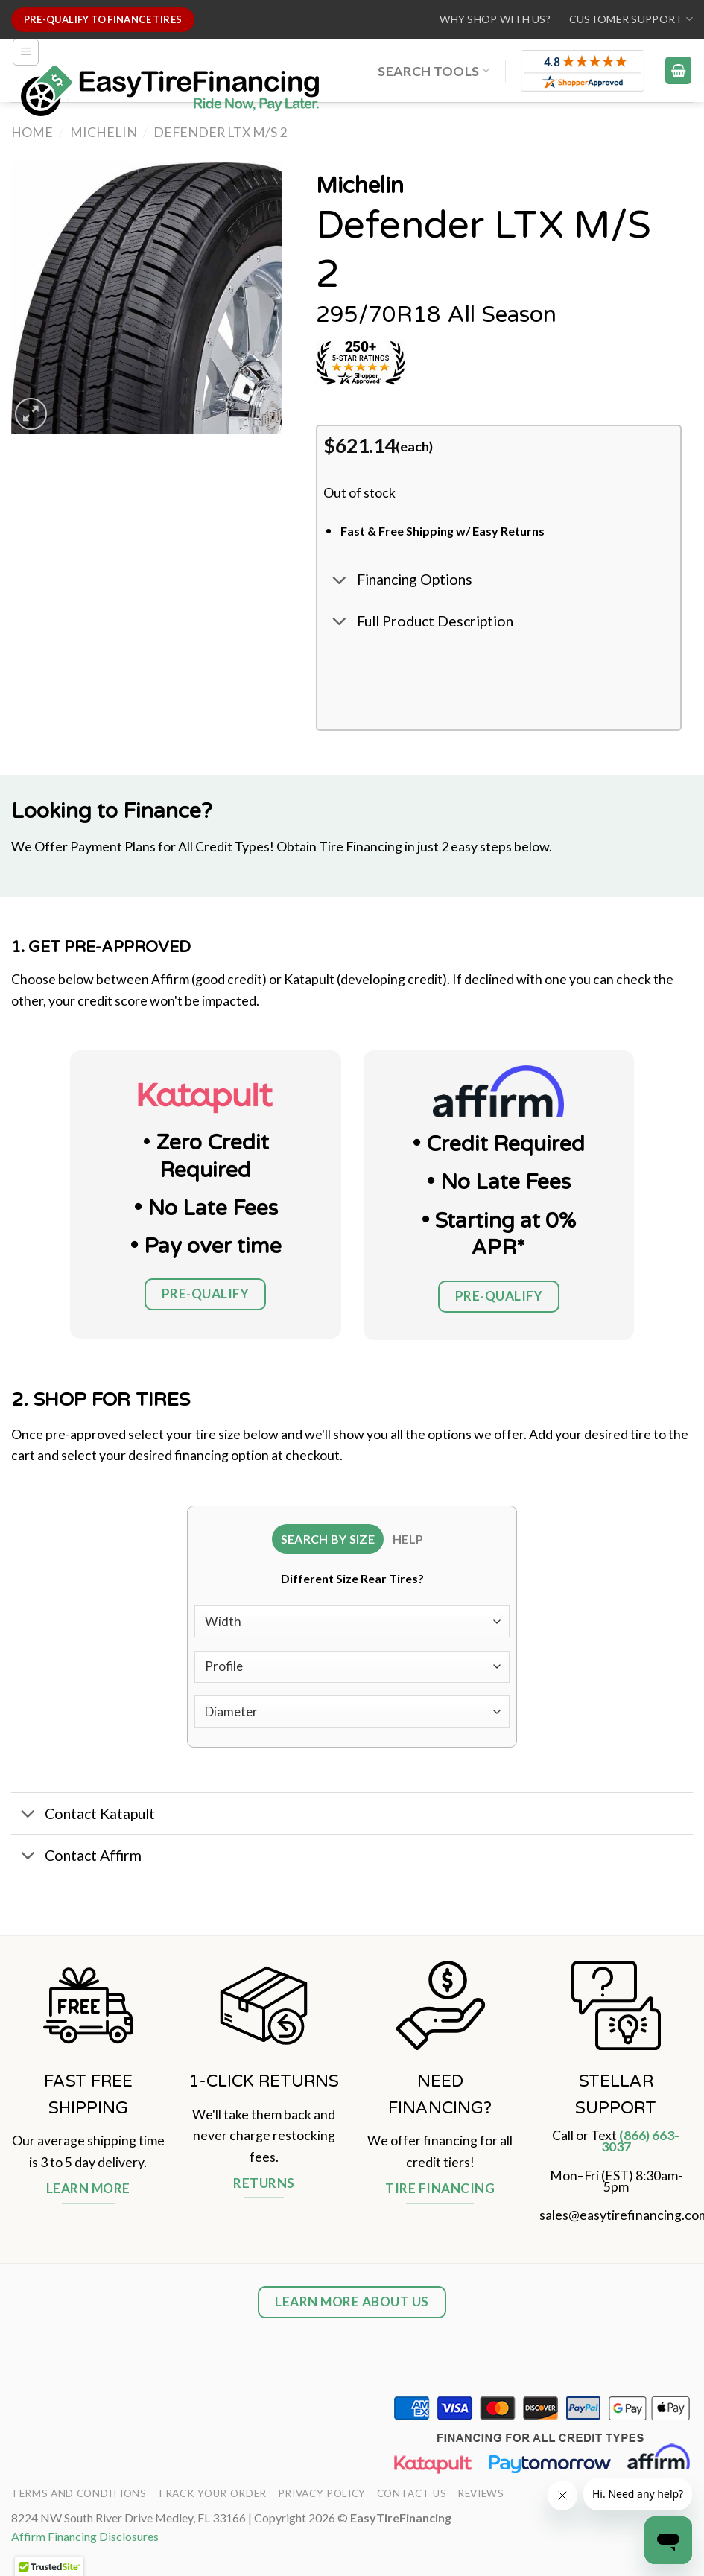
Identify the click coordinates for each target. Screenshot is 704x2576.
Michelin (103, 132)
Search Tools (433, 71)
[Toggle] (339, 580)
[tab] (325, 1540)
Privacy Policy (322, 2497)
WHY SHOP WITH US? (495, 19)
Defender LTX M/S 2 (220, 132)
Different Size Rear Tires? (352, 1581)
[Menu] (26, 52)
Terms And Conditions (79, 2497)
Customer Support (631, 19)
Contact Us (412, 2497)
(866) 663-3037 (640, 2144)
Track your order (212, 2497)
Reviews (480, 2497)
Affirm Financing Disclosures (85, 2540)
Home (32, 132)
